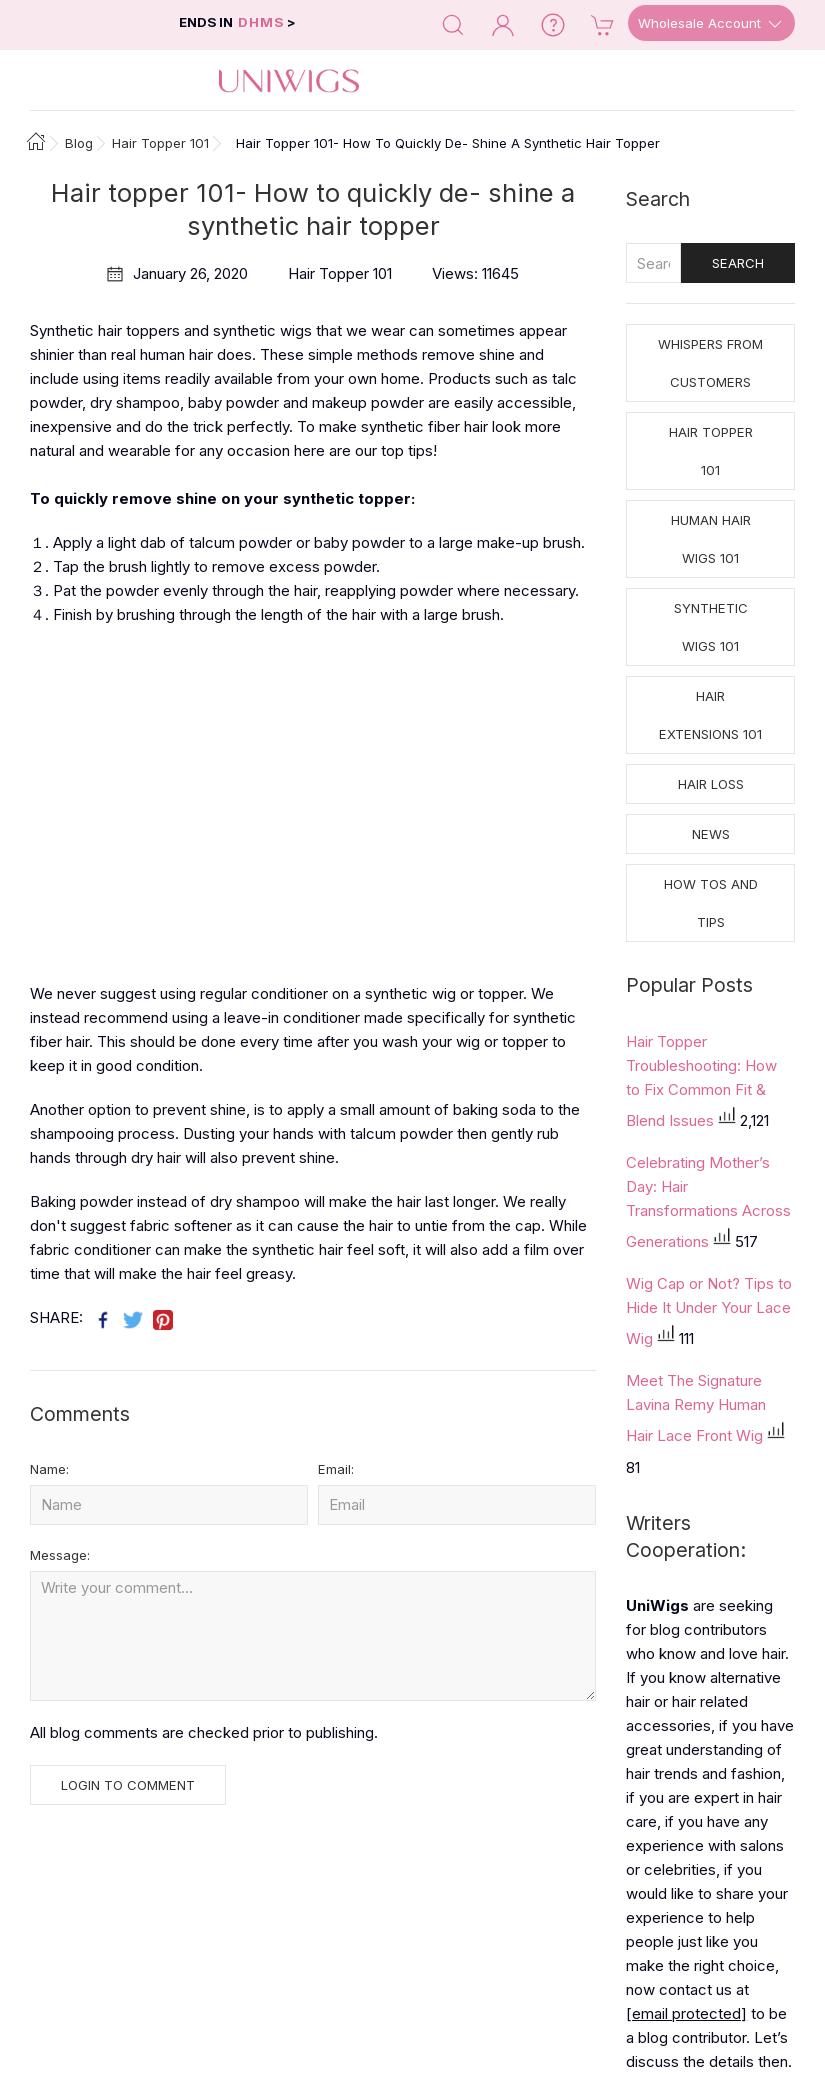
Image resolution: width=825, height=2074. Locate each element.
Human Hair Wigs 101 (711, 539)
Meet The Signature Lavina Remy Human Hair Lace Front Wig (696, 1408)
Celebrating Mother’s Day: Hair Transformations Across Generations (708, 1202)
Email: (336, 1469)
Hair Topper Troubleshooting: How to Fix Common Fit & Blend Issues (701, 1081)
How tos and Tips (711, 903)
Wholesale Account (711, 24)
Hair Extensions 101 (710, 715)
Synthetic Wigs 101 (711, 627)
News (711, 834)
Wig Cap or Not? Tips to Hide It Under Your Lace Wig (709, 1311)
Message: (60, 1555)
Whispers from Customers (710, 363)
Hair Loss (711, 784)
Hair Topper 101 (711, 451)
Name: (49, 1469)
